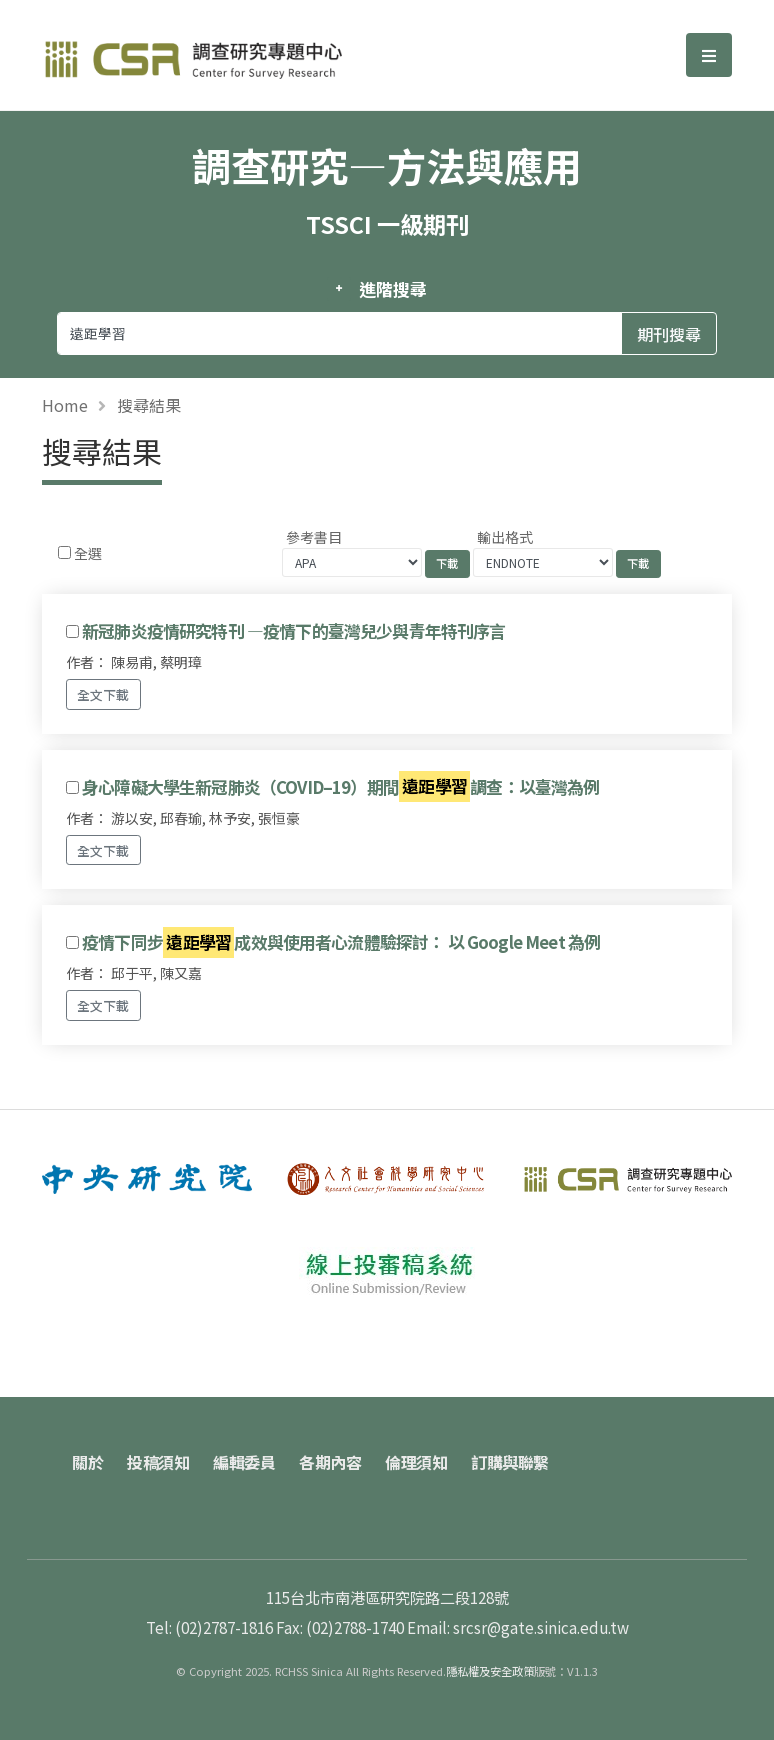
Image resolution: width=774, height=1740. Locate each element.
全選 (88, 553)
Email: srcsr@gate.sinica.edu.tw (518, 1627)
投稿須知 (158, 1462)
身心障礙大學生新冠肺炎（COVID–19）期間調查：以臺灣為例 (340, 786)
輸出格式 (505, 537)
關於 (87, 1462)
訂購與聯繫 (510, 1462)
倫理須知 (416, 1462)
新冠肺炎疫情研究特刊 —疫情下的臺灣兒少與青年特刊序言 (293, 631)
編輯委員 (244, 1462)
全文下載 (103, 694)
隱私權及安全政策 (490, 1671)
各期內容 (330, 1462)
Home (65, 405)
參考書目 (314, 537)
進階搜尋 (392, 289)
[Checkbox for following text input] (64, 552)
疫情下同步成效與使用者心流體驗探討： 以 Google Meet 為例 (341, 942)
